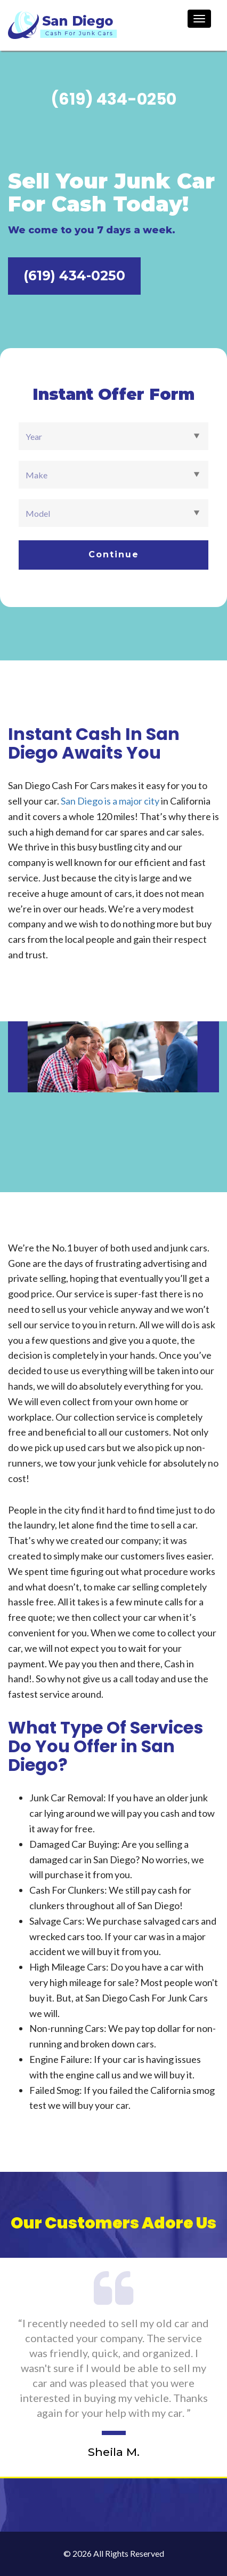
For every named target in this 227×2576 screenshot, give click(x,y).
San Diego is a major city (110, 801)
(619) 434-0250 (74, 275)
